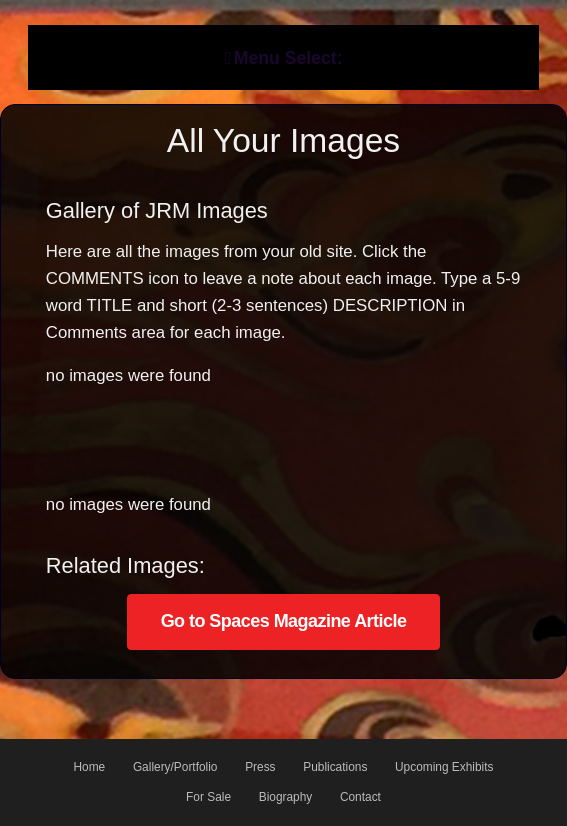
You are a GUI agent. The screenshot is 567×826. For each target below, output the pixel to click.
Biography (286, 797)
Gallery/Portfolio (175, 767)
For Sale (208, 797)
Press (260, 767)
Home (89, 767)
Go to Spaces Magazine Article (284, 621)
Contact (360, 797)
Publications (335, 767)
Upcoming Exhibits (444, 767)
